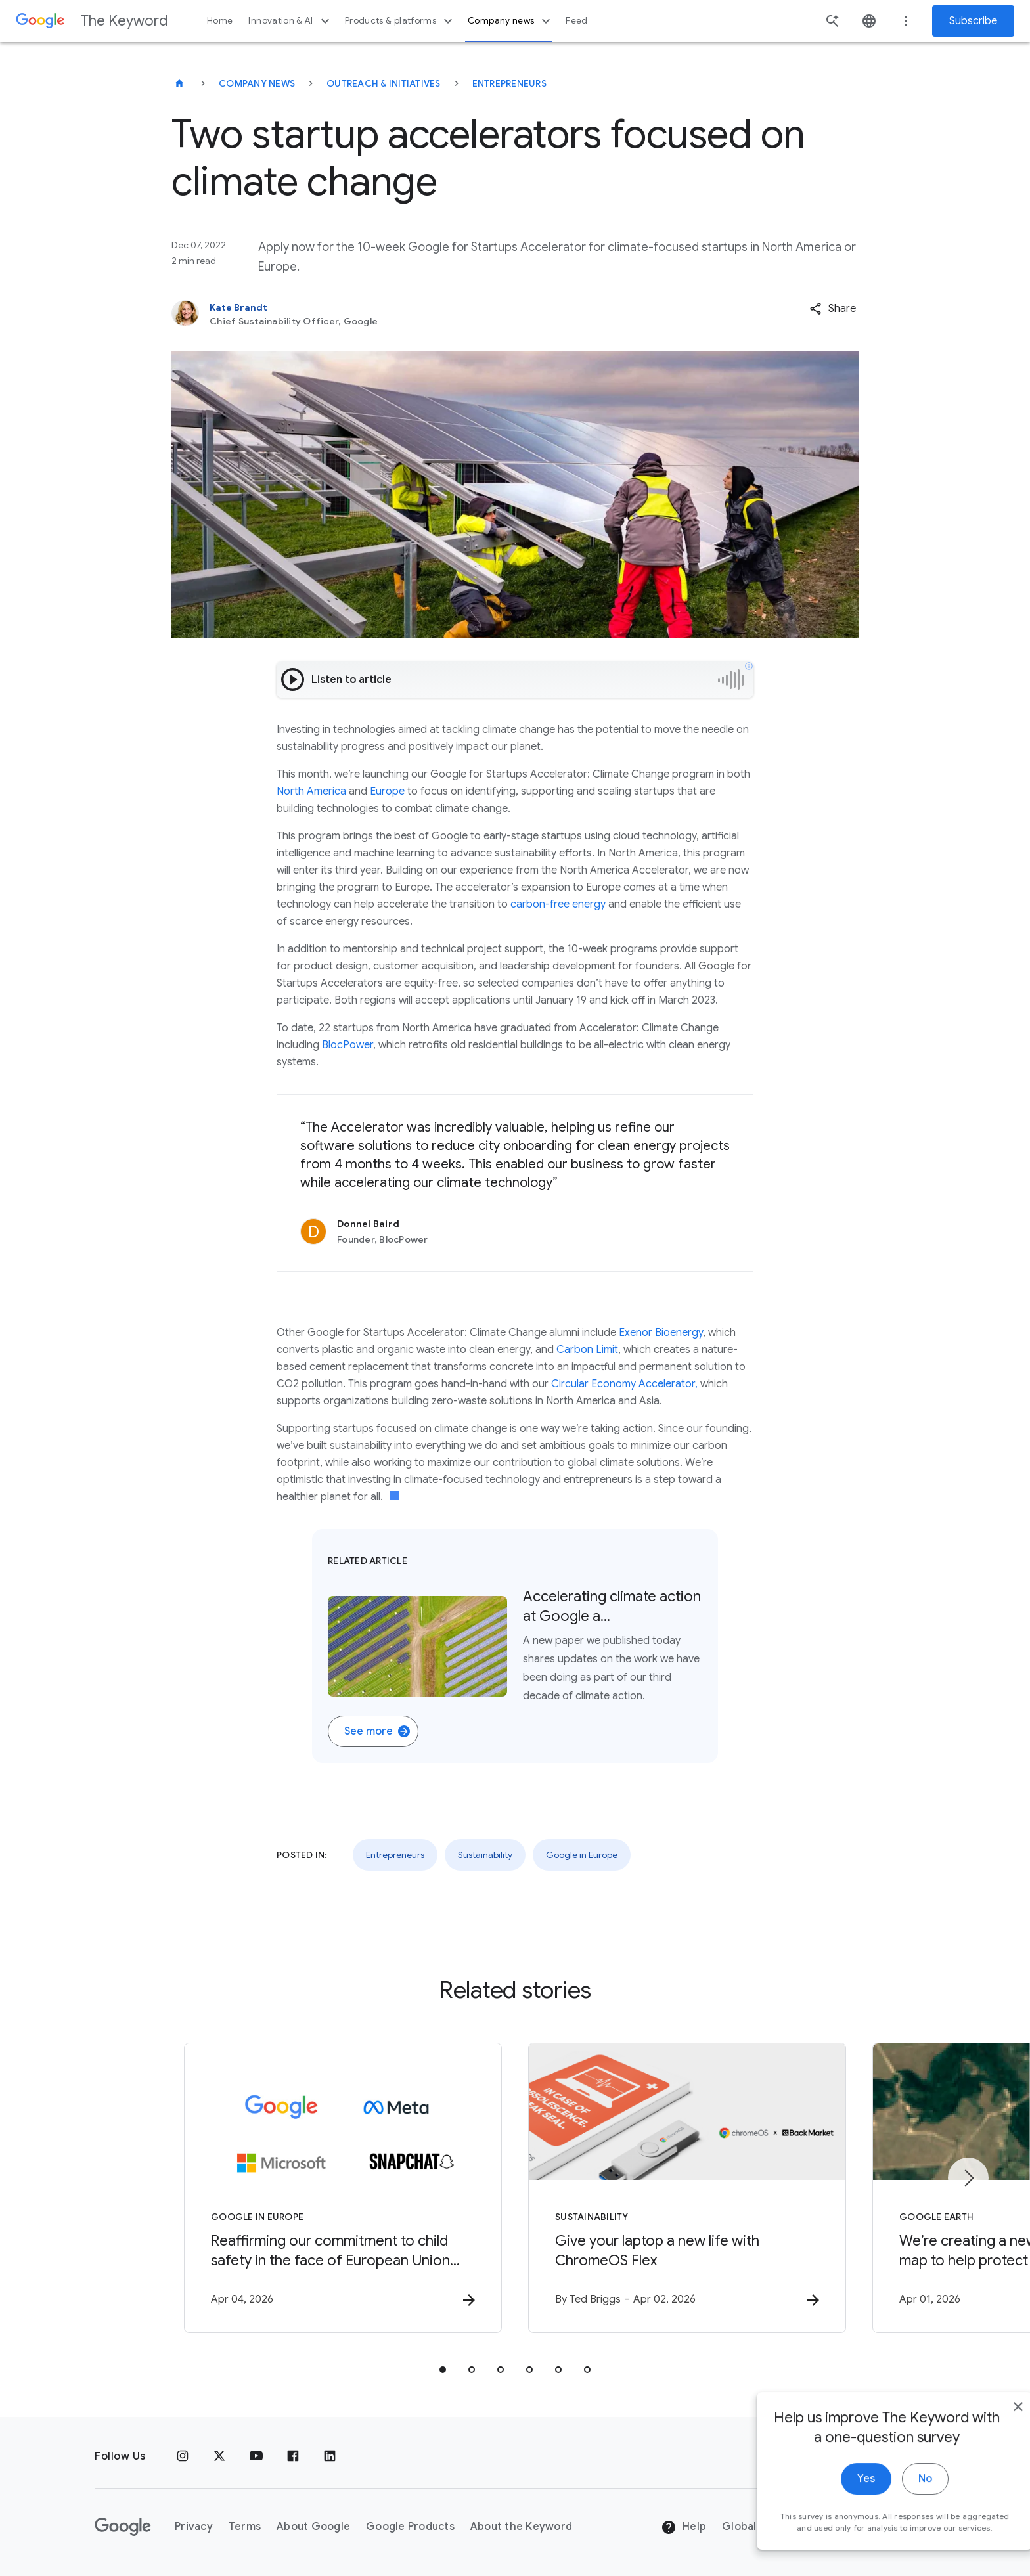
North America (311, 791)
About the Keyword (521, 2526)
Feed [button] (576, 20)
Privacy (194, 2526)
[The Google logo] (123, 2527)
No (896, 2500)
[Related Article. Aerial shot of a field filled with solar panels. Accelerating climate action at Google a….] (515, 1646)
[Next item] (968, 2178)
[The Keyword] (179, 83)
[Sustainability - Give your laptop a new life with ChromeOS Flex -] (687, 2187)
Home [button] (220, 20)
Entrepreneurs (509, 83)
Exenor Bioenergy (661, 1332)
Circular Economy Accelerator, (624, 1383)
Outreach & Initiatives (383, 83)
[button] (833, 308)
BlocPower (347, 1045)
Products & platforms (400, 21)
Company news (511, 21)
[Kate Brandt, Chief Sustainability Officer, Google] (428, 314)
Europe (387, 791)
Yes (837, 2500)
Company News (257, 83)
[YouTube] (256, 2456)
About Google (313, 2526)
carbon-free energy (558, 904)
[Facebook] (293, 2456)
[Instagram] (182, 2456)
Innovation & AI (290, 21)
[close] (989, 2428)
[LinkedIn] (330, 2456)
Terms (245, 2526)
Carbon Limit (587, 1349)
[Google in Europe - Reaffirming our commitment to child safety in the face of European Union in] (343, 2187)
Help (683, 2527)
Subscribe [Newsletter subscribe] (973, 21)
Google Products (410, 2526)
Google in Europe (581, 1855)
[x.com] (219, 2456)
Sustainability (485, 1855)
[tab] (442, 2369)
